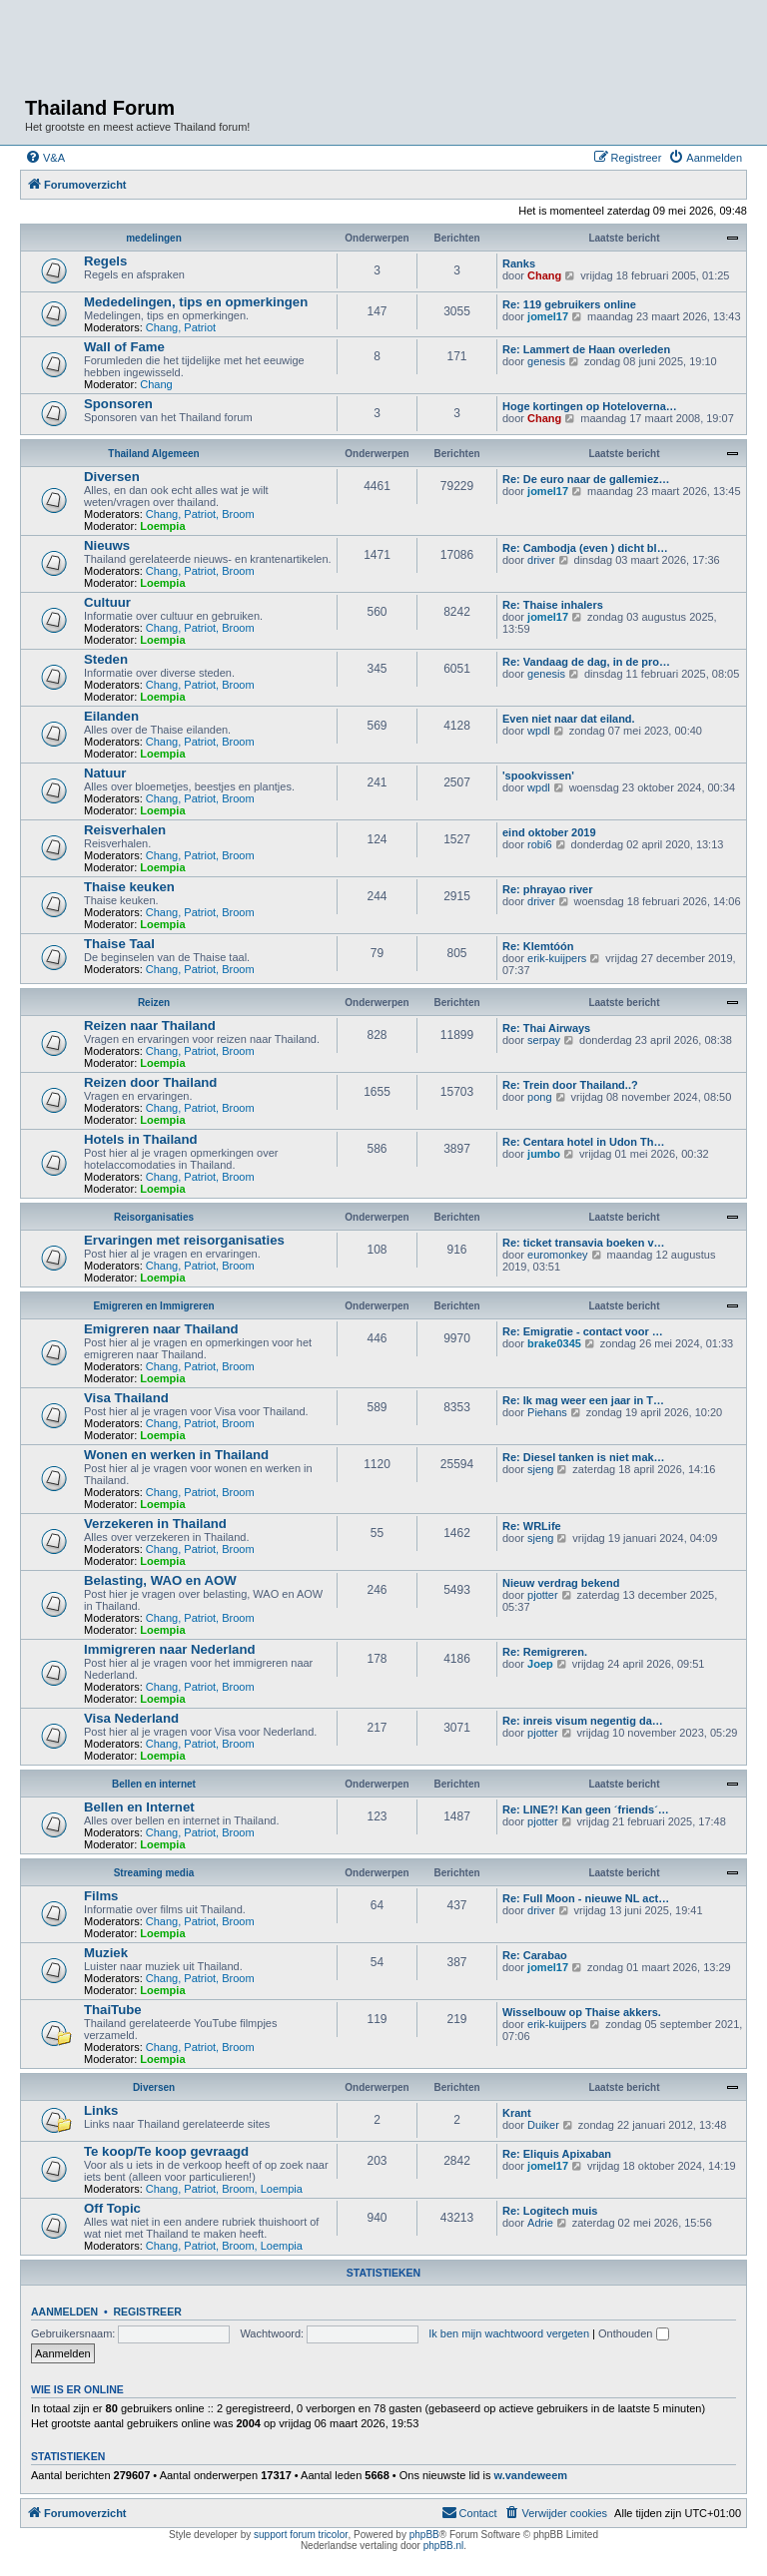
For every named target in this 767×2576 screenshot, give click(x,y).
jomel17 (547, 316)
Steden (106, 659)
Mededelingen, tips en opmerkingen (196, 301)
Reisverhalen (125, 829)
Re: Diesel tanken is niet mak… (583, 1457)
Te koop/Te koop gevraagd (166, 2151)
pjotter (542, 1595)
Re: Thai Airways (546, 1028)
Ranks (518, 263)
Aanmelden (64, 2312)
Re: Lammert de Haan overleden (586, 349)
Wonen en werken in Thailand (176, 1454)
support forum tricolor (301, 2534)
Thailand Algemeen (153, 453)
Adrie (540, 2223)
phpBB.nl (443, 2545)
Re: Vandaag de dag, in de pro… (586, 662)
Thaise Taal (119, 943)
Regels (105, 261)
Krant (516, 2113)
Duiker (543, 2125)
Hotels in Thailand (141, 1139)
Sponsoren (118, 403)
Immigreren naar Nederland (170, 1649)
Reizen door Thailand (150, 1082)
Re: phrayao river (547, 889)
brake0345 (554, 1343)
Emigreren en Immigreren (153, 1305)
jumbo (543, 1154)
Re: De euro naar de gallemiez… (586, 479)
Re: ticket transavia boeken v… (583, 1243)
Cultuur (107, 602)
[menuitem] (45, 158)
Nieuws (107, 545)
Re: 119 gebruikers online (569, 304)
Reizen (154, 1002)
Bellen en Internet (139, 1807)
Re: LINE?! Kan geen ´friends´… (585, 1809)
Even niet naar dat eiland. (568, 719)
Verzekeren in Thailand (155, 1523)
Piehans (547, 1412)
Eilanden (111, 716)
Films (101, 1895)
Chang (544, 275)
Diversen (112, 476)
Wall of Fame (124, 346)
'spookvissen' (538, 775)
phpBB (424, 2534)
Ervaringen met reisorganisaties (184, 1240)
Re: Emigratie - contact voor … (582, 1331)
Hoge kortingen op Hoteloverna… (589, 406)
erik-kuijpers (556, 958)
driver (541, 560)
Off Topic (112, 2208)
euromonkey (557, 1255)
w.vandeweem (531, 2475)
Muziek (106, 1952)
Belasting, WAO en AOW (160, 1580)
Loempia (162, 526)
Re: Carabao (534, 1955)
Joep (540, 1664)
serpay (543, 1040)
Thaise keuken (129, 886)
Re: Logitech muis (549, 2211)
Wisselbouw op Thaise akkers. (581, 2012)
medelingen (154, 238)
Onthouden (633, 2333)
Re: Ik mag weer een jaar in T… (583, 1400)
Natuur (105, 773)
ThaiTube (113, 2009)
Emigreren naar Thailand (161, 1328)
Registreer (147, 2312)
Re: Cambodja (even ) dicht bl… (585, 548)
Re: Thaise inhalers (552, 605)
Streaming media (154, 1872)
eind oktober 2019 (549, 832)
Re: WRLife (531, 1526)
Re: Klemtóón (538, 946)
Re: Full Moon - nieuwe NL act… (585, 1898)
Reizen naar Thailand (150, 1025)
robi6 (539, 844)
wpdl (538, 731)
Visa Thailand (126, 1397)
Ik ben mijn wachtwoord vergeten (508, 2333)
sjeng (540, 1469)
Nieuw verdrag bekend (560, 1583)
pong (539, 1097)
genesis (546, 361)
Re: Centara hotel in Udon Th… (583, 1142)
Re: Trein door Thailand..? (570, 1085)
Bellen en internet (154, 1784)
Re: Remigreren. (544, 1652)
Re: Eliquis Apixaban (556, 2154)
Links (101, 2110)
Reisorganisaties (154, 1217)
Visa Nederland (131, 1718)
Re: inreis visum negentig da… (582, 1721)
